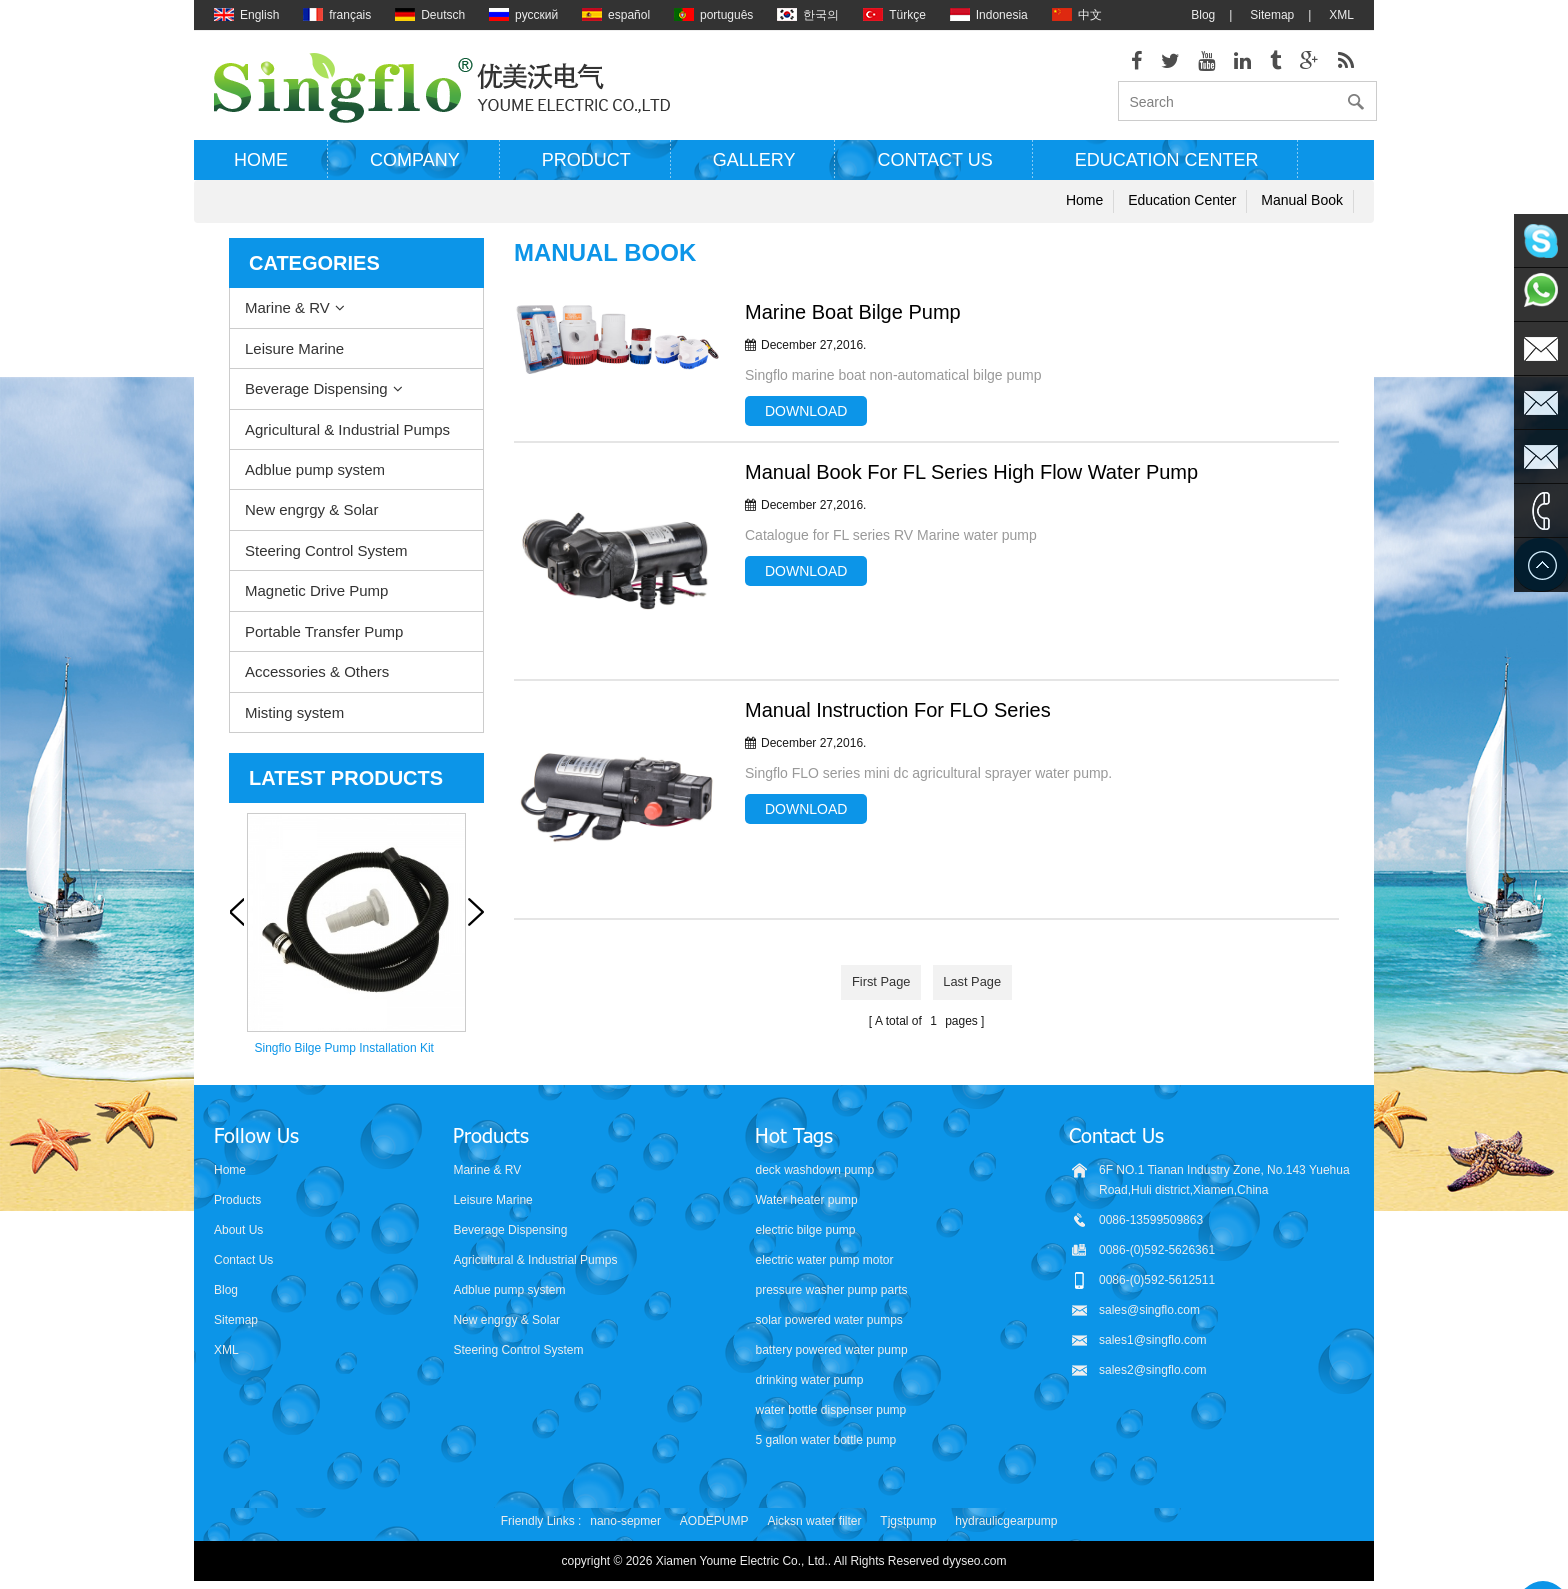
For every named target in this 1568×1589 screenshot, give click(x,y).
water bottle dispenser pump (830, 1408)
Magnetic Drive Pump (316, 603)
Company (415, 173)
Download (806, 424)
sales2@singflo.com (1153, 1368)
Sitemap (1272, 15)
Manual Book (1302, 213)
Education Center (1167, 173)
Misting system (294, 724)
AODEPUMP (714, 1519)
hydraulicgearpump (1006, 1519)
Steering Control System (326, 563)
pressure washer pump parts (831, 1288)
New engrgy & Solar (311, 522)
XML (1341, 15)
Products (237, 1198)
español (616, 15)
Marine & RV (287, 320)
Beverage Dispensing (316, 401)
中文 (1077, 15)
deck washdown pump (814, 1168)
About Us (238, 1228)
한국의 (808, 15)
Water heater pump (806, 1198)
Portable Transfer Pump (324, 643)
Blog (1203, 15)
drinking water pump (809, 1378)
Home (261, 173)
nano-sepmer (625, 1519)
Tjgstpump (908, 1519)
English (246, 15)
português (713, 15)
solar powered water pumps (828, 1318)
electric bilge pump (805, 1228)
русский (523, 15)
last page (978, 993)
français (337, 15)
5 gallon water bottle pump (825, 1438)
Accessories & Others (317, 684)
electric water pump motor (824, 1258)
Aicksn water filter (814, 1519)
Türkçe (894, 15)
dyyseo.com (975, 1559)
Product (586, 173)
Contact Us (243, 1258)
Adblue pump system (315, 482)
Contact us (934, 173)
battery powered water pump (831, 1348)
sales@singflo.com (1149, 1308)
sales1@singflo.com (1153, 1338)
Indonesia (989, 15)
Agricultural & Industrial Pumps (347, 441)
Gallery (754, 173)
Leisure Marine (294, 360)
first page (875, 993)
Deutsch (430, 15)
